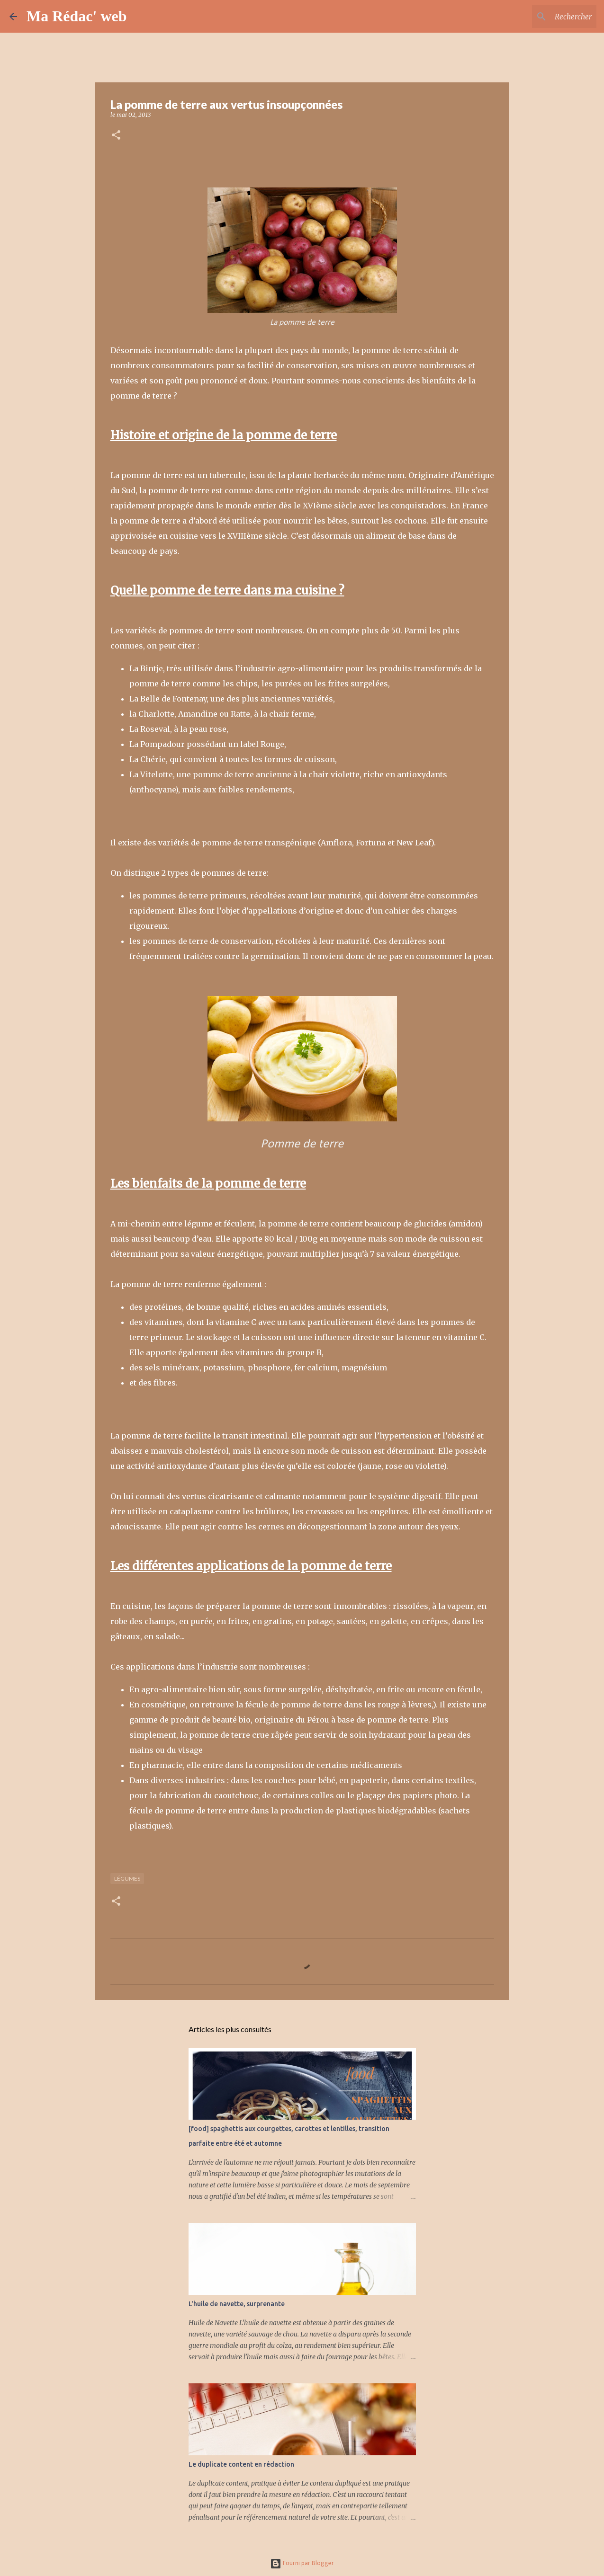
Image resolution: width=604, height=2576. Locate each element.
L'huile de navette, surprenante (237, 2304)
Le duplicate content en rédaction (241, 2464)
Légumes (127, 1878)
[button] (116, 135)
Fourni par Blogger (302, 2563)
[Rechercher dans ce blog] (546, 16)
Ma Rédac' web (77, 16)
